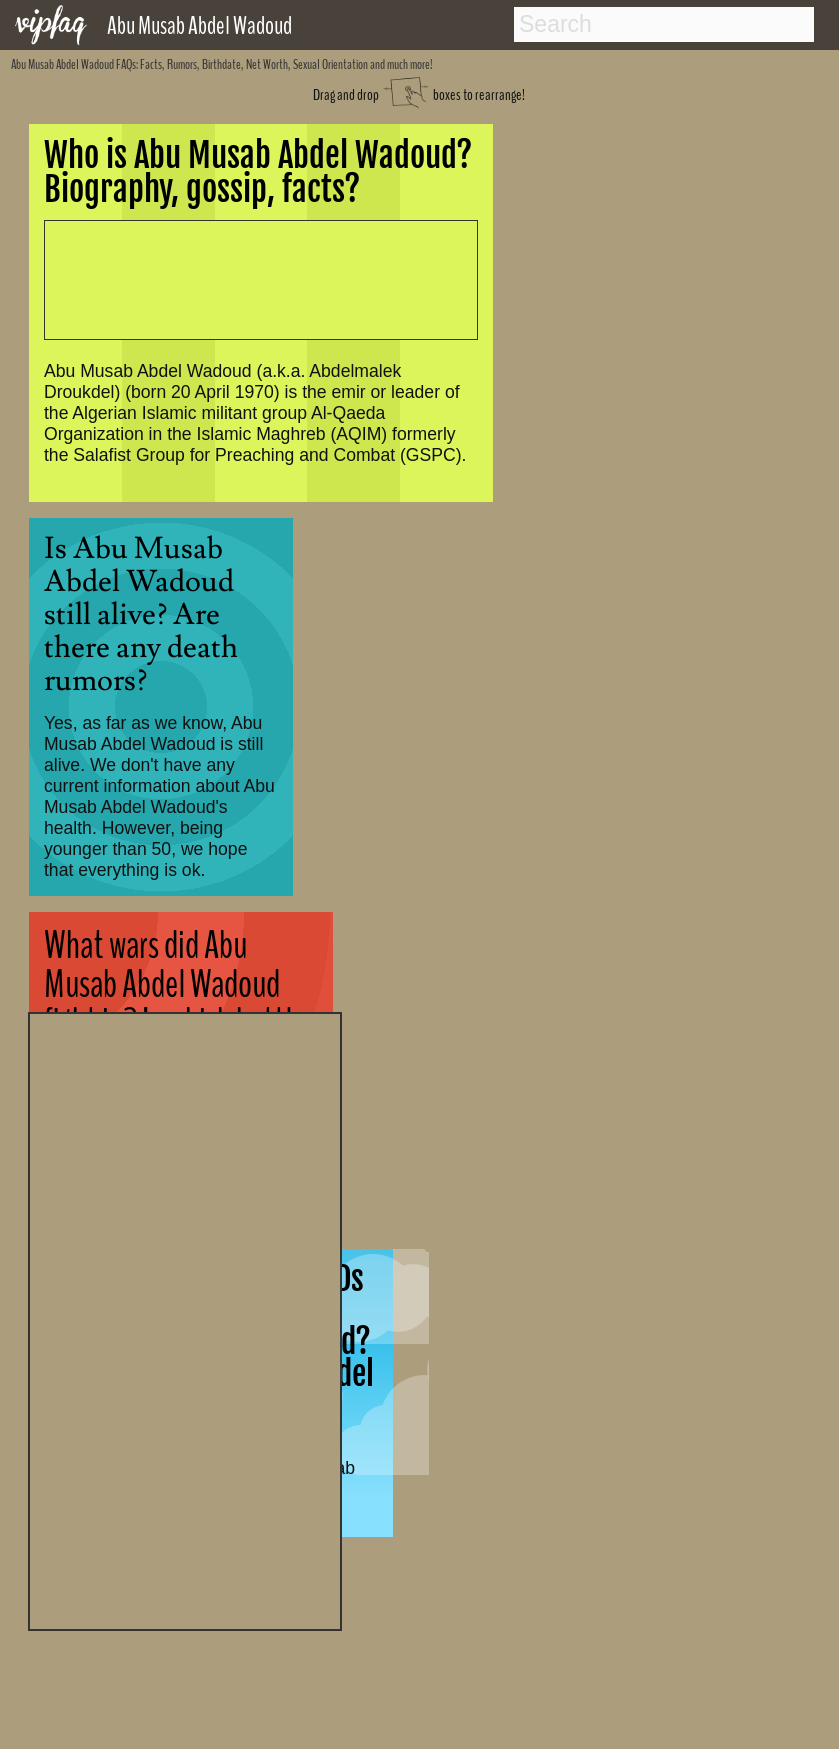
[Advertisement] (185, 1319)
